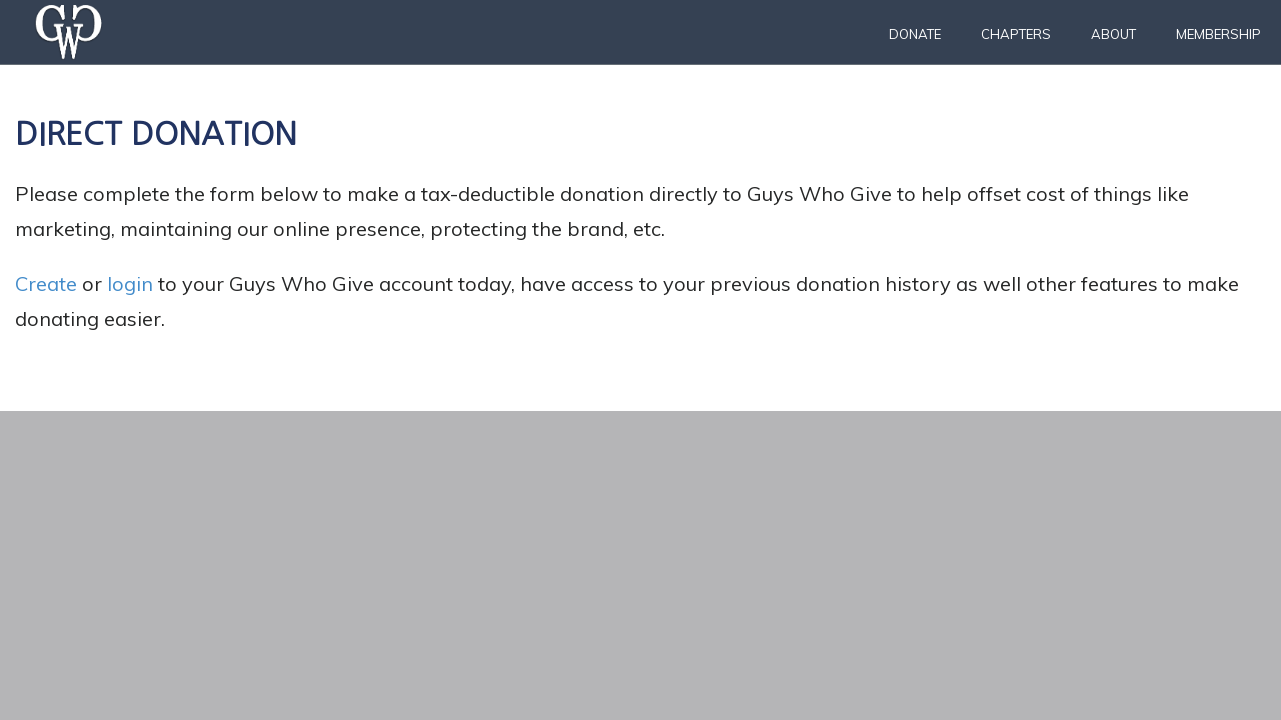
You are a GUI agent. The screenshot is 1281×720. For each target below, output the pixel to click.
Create (46, 283)
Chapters (1016, 34)
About (1113, 34)
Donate (915, 34)
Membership (1218, 34)
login (130, 283)
